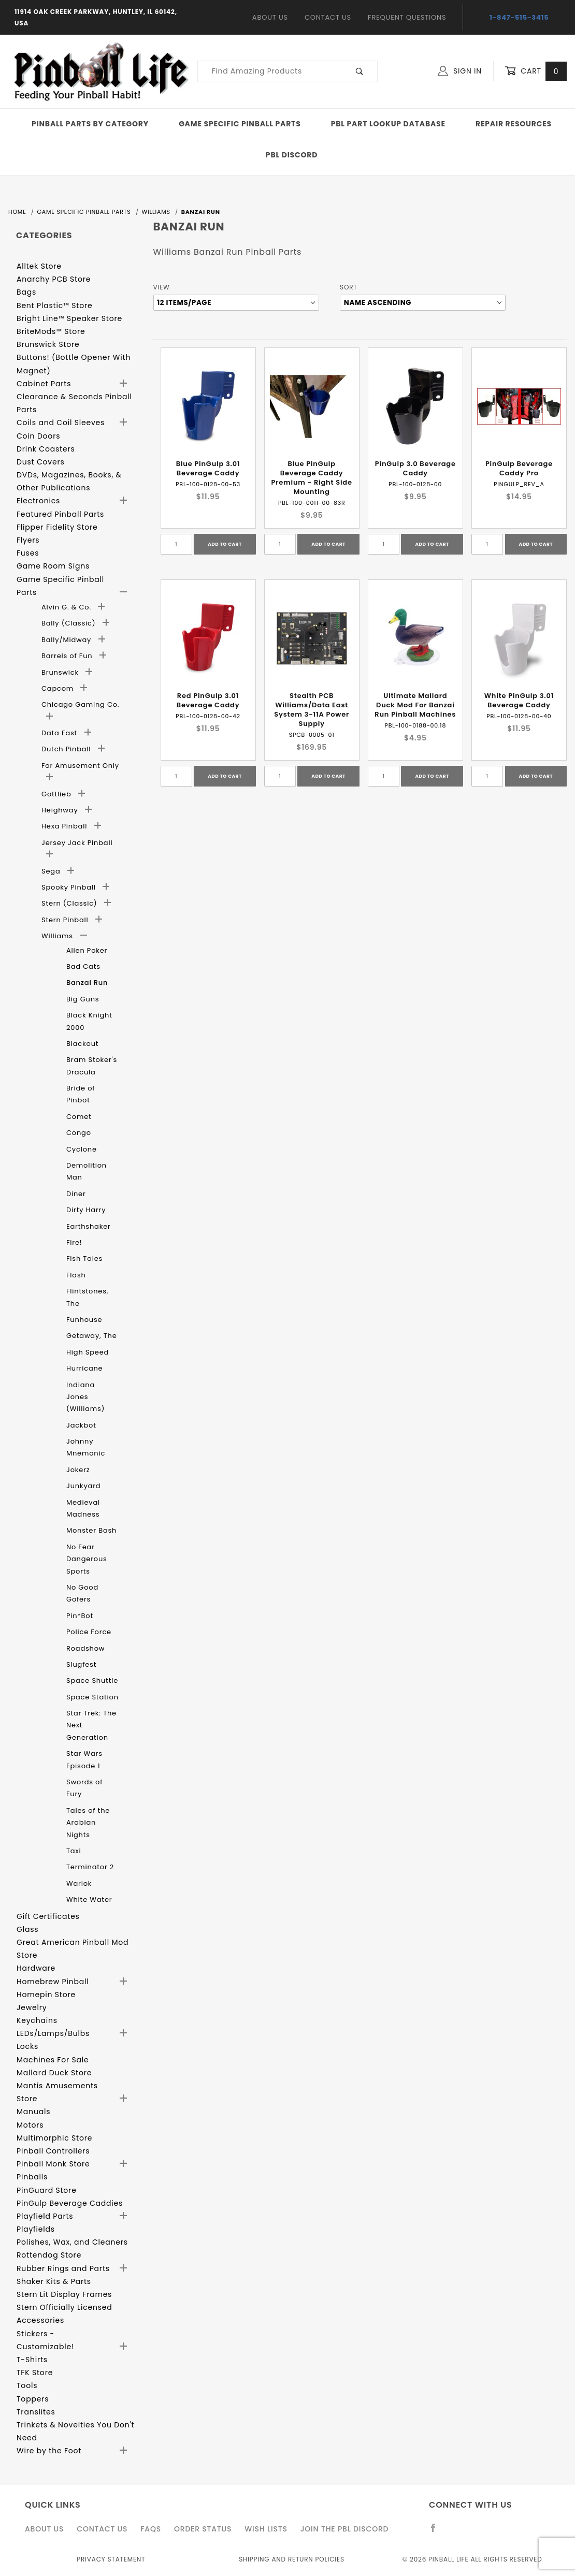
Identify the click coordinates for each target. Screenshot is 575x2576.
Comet (79, 1117)
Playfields (36, 2229)
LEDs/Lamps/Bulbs (53, 2033)
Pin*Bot (79, 1616)
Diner (76, 1194)
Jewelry (32, 2007)
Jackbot (81, 1425)
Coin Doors (38, 436)
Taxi (73, 1851)
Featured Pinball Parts (60, 514)
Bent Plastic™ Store (54, 305)
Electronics (38, 501)
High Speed (87, 1352)
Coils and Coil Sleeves (61, 422)
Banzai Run (87, 982)
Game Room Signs (53, 566)
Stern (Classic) (70, 903)
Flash (76, 1275)
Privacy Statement (111, 2559)
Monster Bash (91, 1530)
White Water (89, 1899)
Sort (348, 287)
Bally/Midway (67, 640)
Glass (27, 1929)
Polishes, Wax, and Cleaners (72, 2242)
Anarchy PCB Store (54, 279)
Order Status (203, 2529)
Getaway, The (91, 1336)
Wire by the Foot (49, 2451)
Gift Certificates (48, 1916)
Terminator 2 (90, 1867)
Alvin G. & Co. (67, 607)
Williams (58, 936)
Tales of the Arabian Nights (88, 1823)
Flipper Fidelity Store (57, 527)
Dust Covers (41, 462)
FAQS (150, 2529)
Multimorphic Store (54, 2138)
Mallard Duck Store (54, 2073)
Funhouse (84, 1320)
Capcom (58, 688)
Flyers (28, 540)
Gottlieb (57, 794)
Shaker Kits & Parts (54, 2281)
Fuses (28, 553)
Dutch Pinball (67, 749)
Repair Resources (514, 124)
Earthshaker (88, 1226)
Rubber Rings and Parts (63, 2268)
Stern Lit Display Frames (64, 2294)
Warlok (79, 1883)
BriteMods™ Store (51, 331)
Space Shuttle (92, 1680)
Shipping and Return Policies (291, 2559)
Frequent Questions (407, 17)
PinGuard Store (47, 2190)
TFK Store (35, 2372)
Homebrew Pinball (53, 1981)
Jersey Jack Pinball (76, 843)
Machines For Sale (53, 2060)
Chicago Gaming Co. (80, 704)
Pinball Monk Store (53, 2164)
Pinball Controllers (53, 2151)
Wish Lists (266, 2529)
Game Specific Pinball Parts (239, 124)
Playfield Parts (45, 2216)
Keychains (37, 2020)
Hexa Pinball (65, 826)
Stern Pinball (66, 920)
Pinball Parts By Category (90, 124)
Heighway (60, 810)
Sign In (460, 71)
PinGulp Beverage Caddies (70, 2203)
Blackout (82, 1044)
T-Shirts (32, 2359)
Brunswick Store (48, 344)
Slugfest (81, 1664)
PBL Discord (292, 155)
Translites (36, 2412)
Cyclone (81, 1149)
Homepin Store (46, 1994)
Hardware (36, 1968)
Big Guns (82, 999)
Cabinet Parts (44, 384)
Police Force (88, 1632)
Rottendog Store (49, 2255)
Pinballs (32, 2177)
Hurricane (84, 1368)
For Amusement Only (80, 765)
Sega (52, 871)
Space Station (92, 1697)
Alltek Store (39, 266)
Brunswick (61, 672)
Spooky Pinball (69, 887)
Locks (27, 2046)
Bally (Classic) (69, 623)
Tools (27, 2385)
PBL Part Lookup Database (388, 124)
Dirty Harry (86, 1210)
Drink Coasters (46, 449)
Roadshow (85, 1648)
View (161, 287)
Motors (30, 2125)
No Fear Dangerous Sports (86, 1559)
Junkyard (83, 1486)
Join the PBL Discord (344, 2529)
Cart (536, 71)
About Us (270, 17)
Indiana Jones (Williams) (85, 1397)
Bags (26, 292)
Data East (60, 733)
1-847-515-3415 (519, 17)
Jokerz (78, 1470)
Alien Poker (86, 950)
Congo (78, 1133)
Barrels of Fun (68, 656)
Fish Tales (84, 1258)
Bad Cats (83, 966)
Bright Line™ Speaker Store (69, 318)
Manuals (33, 2111)
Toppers (33, 2399)
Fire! (74, 1242)
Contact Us (328, 17)
